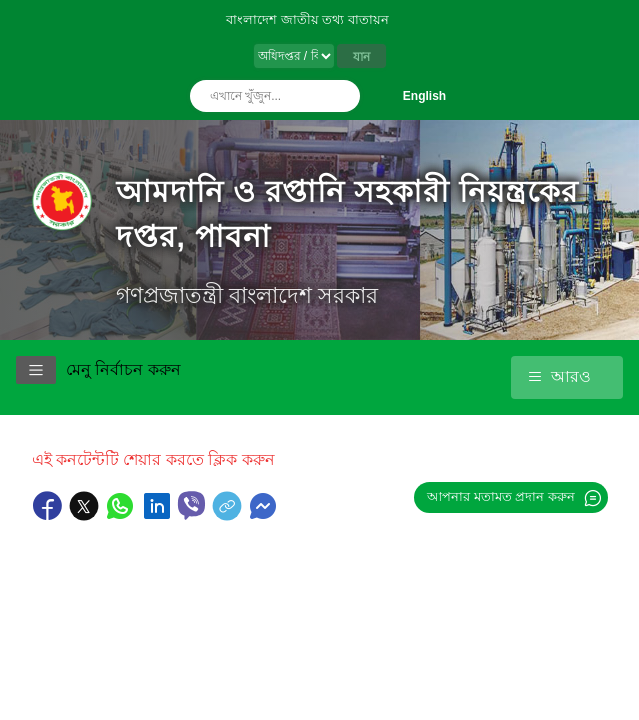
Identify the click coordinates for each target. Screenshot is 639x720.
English (424, 96)
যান (361, 57)
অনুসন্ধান (340, 96)
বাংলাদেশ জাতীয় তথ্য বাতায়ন (307, 19)
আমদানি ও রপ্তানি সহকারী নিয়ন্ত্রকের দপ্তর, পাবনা (347, 214)
